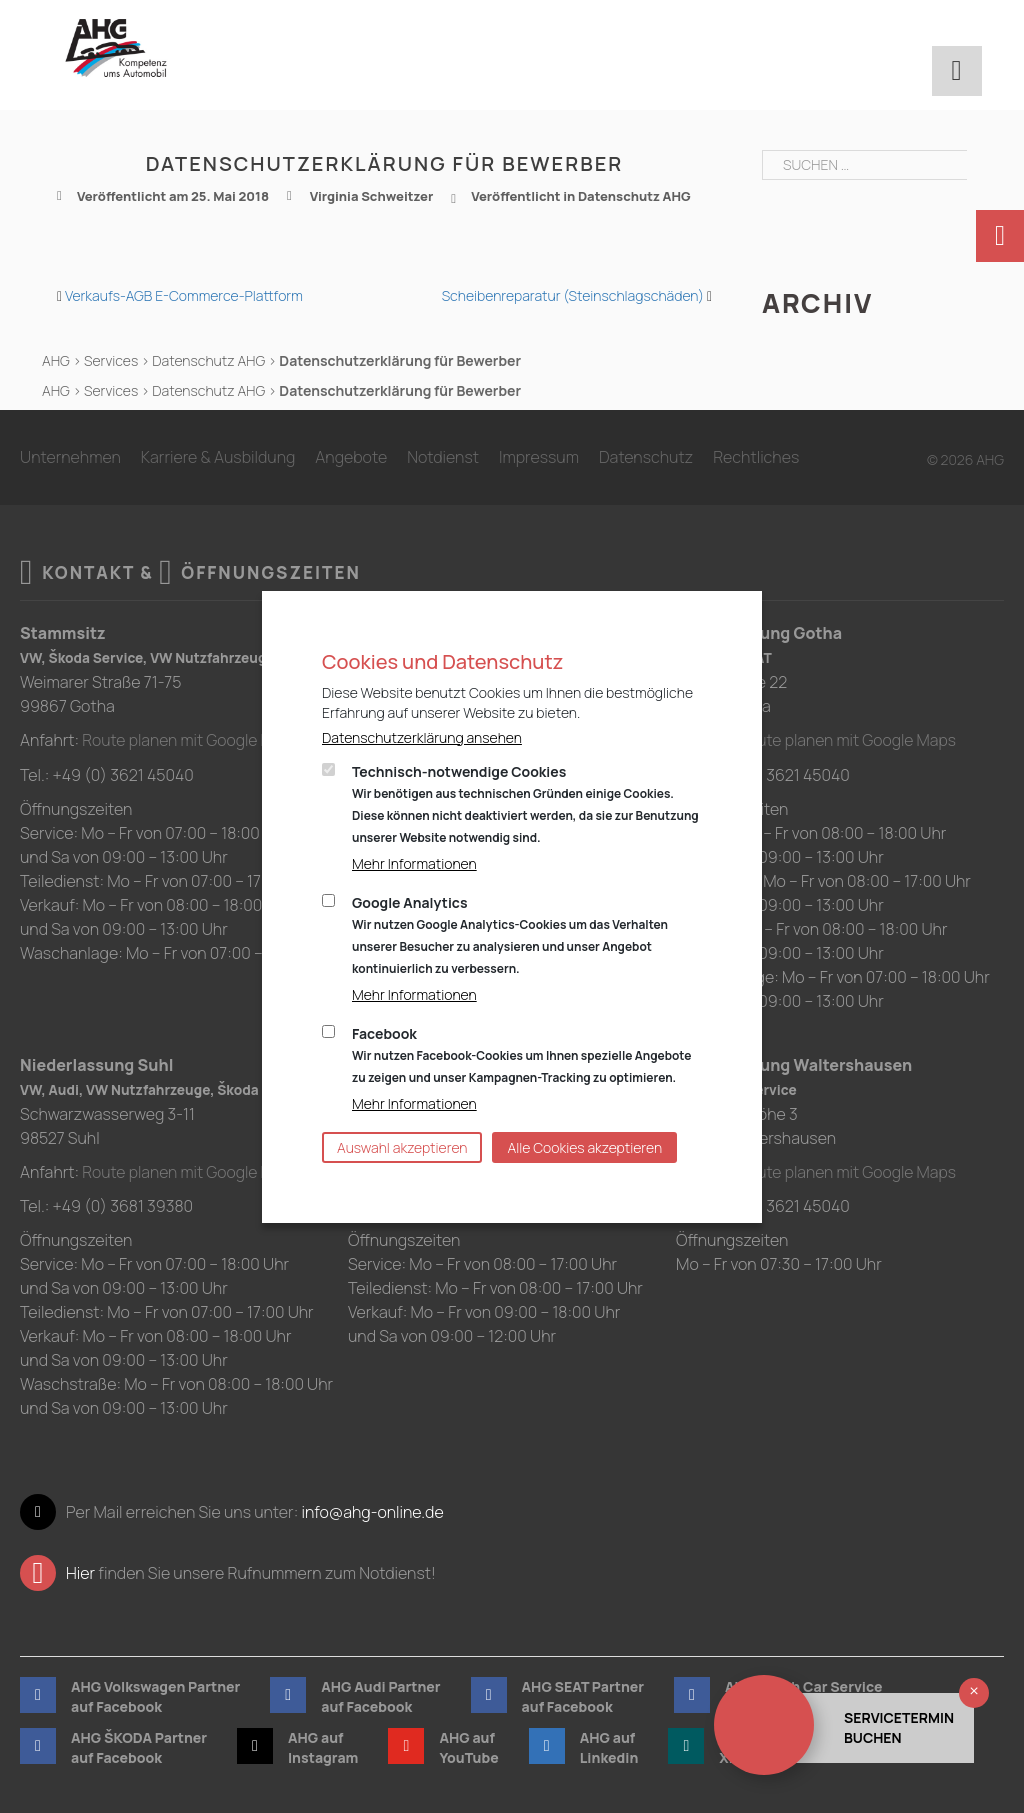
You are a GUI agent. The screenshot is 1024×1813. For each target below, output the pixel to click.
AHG (56, 360)
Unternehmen (70, 457)
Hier (80, 1572)
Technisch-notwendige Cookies (525, 804)
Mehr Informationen (414, 863)
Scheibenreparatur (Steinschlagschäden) (573, 295)
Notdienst (443, 457)
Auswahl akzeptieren (402, 1147)
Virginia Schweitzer (372, 196)
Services (111, 360)
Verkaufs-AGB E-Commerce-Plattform (184, 295)
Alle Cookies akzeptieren (584, 1147)
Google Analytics (510, 935)
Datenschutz (646, 457)
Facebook (521, 1055)
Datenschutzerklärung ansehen (422, 737)
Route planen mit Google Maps (192, 740)
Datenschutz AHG (634, 196)
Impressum (539, 457)
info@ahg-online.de (372, 1511)
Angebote (351, 457)
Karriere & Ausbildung (218, 457)
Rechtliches (756, 457)
